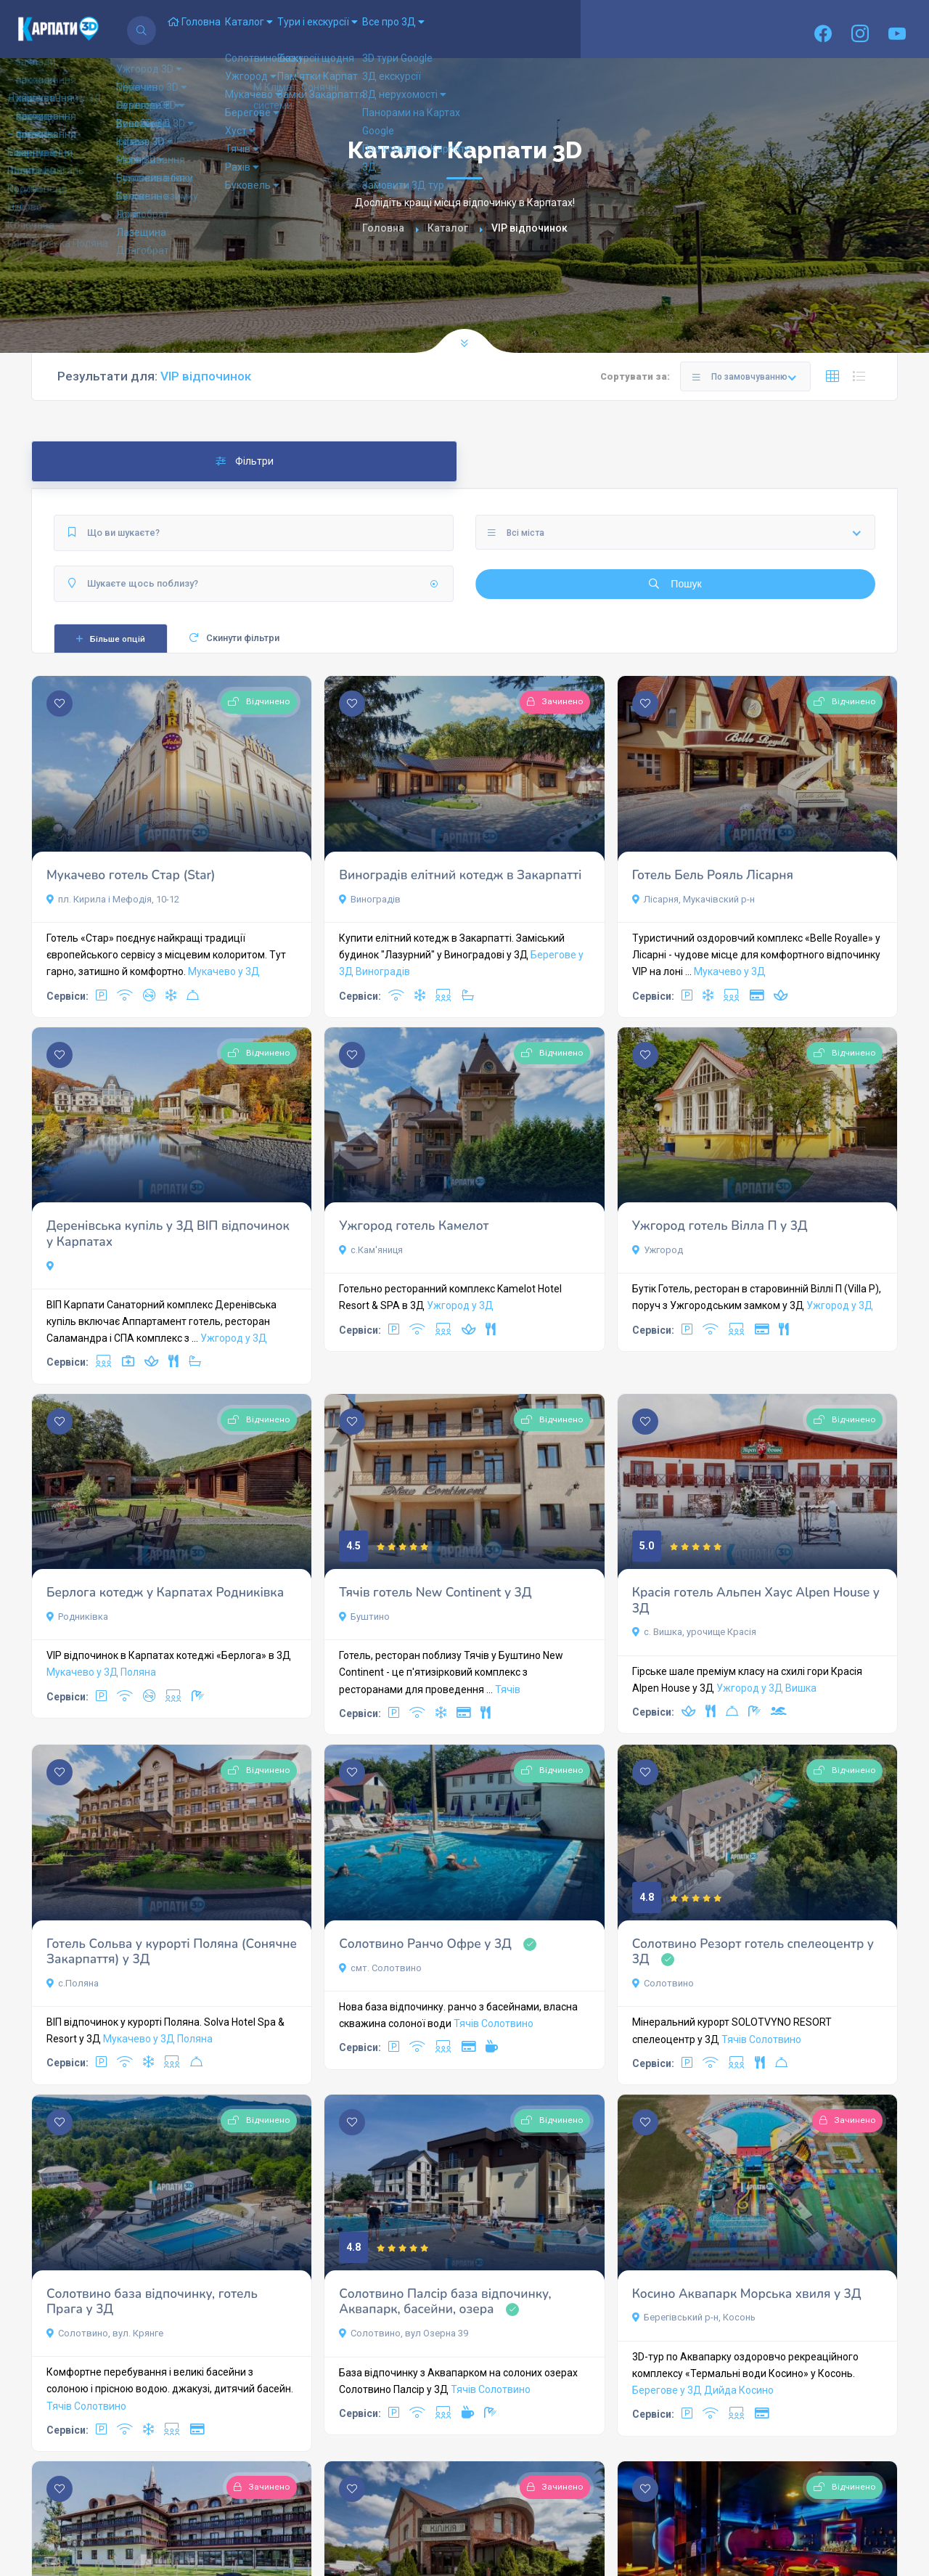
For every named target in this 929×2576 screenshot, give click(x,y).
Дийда (720, 2390)
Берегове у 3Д (667, 2390)
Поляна (138, 1672)
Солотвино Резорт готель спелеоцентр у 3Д (753, 1952)
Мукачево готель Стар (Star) (131, 875)
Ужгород (657, 1249)
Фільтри (245, 461)
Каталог (281, 29)
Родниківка (77, 1616)
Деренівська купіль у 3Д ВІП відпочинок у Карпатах (168, 1234)
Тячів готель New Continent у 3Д (435, 1592)
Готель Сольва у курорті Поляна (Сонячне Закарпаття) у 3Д (171, 1952)
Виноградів (370, 899)
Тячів (507, 1689)
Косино (756, 2390)
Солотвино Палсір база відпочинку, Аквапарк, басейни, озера (445, 2302)
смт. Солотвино (380, 1967)
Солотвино (507, 2023)
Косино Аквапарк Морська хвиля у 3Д (747, 2294)
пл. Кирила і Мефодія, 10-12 (112, 899)
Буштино (364, 1616)
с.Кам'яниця (371, 1249)
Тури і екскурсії (372, 29)
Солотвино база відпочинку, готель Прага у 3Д (152, 2302)
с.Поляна (72, 1983)
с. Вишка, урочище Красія (694, 1631)
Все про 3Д (469, 29)
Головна (205, 29)
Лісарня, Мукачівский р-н (693, 899)
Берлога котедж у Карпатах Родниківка (165, 1592)
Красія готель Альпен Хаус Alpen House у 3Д (756, 1600)
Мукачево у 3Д (224, 971)
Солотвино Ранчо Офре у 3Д (425, 1944)
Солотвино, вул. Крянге (104, 2333)
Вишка (801, 1688)
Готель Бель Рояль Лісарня (712, 875)
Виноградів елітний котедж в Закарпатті (460, 875)
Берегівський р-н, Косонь (694, 2317)
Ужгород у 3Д (233, 1338)
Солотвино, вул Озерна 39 (403, 2333)
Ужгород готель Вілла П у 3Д (720, 1226)
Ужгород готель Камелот (413, 1226)
